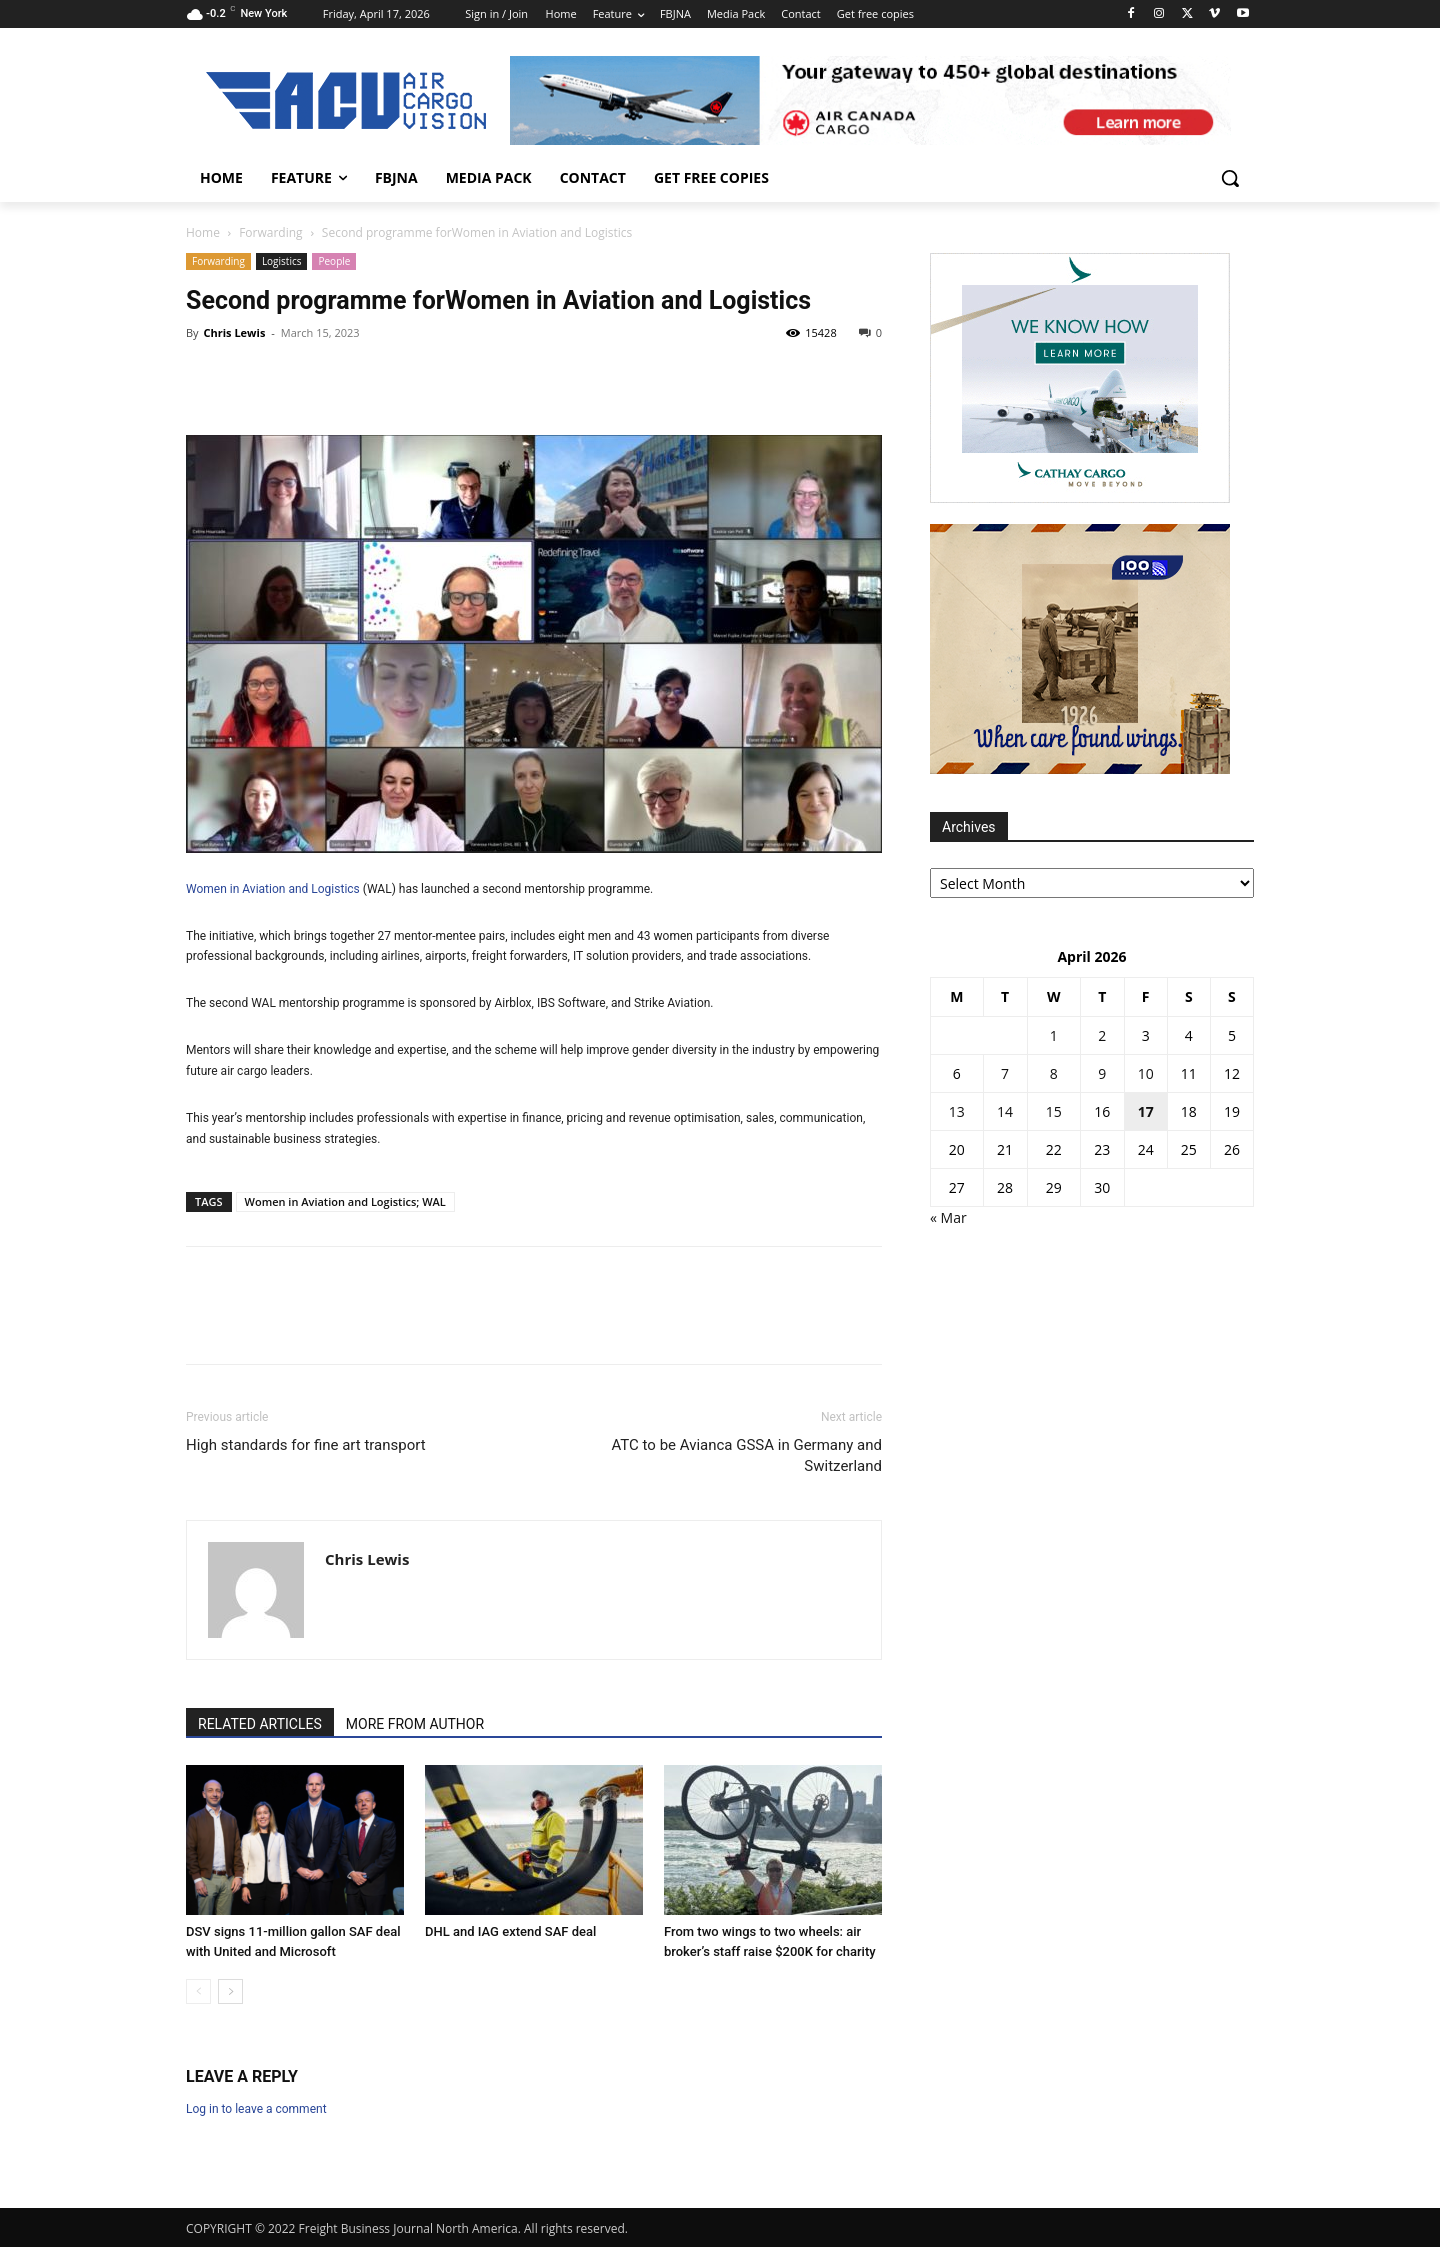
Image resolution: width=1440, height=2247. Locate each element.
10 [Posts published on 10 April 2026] (1146, 1073)
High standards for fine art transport (306, 1445)
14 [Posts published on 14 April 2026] (1005, 1111)
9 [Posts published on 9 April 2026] (1102, 1073)
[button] (1230, 178)
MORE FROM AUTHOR (415, 1724)
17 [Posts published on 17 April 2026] (1146, 1111)
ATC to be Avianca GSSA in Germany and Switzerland (747, 1455)
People (334, 261)
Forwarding (270, 232)
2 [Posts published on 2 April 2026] (1102, 1035)
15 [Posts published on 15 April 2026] (1054, 1111)
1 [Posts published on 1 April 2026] (1054, 1035)
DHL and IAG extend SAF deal (510, 1931)
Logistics (282, 261)
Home (203, 232)
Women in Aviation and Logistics (628, 300)
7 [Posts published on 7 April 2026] (1005, 1073)
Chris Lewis (234, 332)
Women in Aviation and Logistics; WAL (345, 1201)
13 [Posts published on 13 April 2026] (957, 1111)
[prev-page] (198, 1991)
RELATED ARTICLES (260, 1724)
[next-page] (230, 1991)
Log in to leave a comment (256, 2109)
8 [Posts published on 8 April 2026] (1054, 1073)
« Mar (948, 1217)
